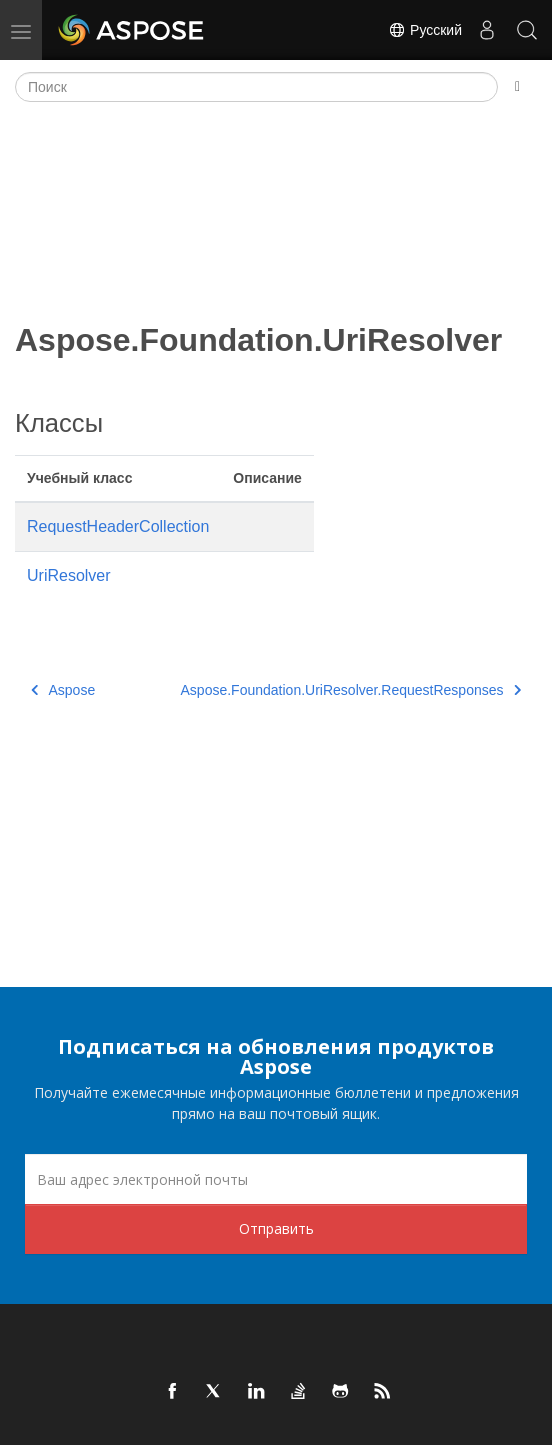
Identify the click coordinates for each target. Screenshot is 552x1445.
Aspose (63, 690)
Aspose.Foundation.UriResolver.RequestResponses (351, 690)
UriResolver (69, 575)
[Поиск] (256, 87)
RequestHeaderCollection (118, 526)
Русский (425, 30)
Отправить (276, 1228)
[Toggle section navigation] (517, 87)
